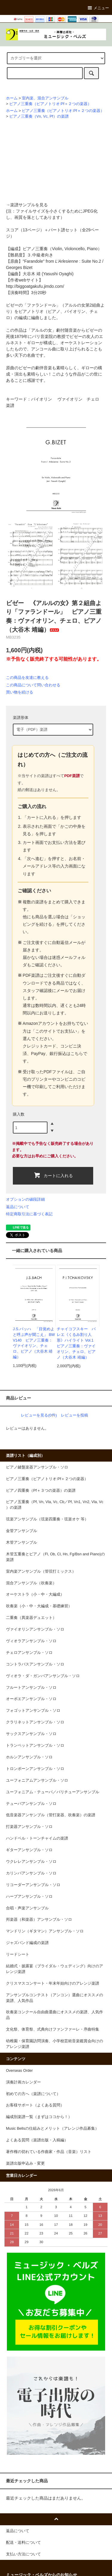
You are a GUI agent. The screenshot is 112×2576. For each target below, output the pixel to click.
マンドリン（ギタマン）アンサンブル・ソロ (45, 1931)
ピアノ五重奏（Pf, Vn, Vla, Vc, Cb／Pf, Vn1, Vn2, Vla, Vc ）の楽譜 (54, 1505)
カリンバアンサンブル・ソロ (31, 1873)
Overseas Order (19, 2071)
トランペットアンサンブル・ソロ (35, 1745)
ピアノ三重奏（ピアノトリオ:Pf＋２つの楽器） (50, 104)
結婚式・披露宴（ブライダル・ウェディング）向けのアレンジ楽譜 (54, 1969)
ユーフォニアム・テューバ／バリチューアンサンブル (52, 1792)
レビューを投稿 (74, 1415)
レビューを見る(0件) (39, 1415)
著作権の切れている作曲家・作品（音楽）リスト (48, 2152)
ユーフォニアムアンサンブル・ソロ (37, 1780)
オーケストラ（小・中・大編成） (35, 1594)
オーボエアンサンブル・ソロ (31, 1699)
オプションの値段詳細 (25, 1199)
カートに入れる (53, 1175)
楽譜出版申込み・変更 (25, 2163)
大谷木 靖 (32, 273)
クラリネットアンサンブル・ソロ (35, 1722)
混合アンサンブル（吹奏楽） (31, 1583)
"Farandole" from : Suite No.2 (62, 261)
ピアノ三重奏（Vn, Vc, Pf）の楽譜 (39, 116)
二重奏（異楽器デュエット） (31, 1618)
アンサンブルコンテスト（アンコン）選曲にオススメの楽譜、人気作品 (54, 1998)
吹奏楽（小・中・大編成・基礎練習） (39, 1606)
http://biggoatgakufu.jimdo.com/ (35, 286)
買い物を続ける (19, 692)
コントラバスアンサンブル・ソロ (35, 1664)
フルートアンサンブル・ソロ (31, 1687)
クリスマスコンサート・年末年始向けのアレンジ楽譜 (52, 1983)
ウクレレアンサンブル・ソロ (31, 1862)
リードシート (17, 1954)
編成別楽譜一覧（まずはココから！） (39, 2117)
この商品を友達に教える (27, 677)
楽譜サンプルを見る (29, 204)
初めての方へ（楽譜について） (33, 2094)
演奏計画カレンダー (23, 2082)
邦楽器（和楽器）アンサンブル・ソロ (39, 1919)
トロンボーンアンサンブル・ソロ (35, 1769)
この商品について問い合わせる (33, 685)
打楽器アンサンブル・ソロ (29, 1827)
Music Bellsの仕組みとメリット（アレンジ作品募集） (52, 2128)
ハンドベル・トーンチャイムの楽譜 (37, 1838)
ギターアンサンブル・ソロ (29, 1850)
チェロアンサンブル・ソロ (29, 1653)
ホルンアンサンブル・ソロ (29, 1757)
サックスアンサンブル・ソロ (31, 1734)
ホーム (12, 98)
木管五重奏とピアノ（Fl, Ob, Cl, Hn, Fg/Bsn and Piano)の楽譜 (55, 1557)
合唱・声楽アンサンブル (27, 1908)
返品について (17, 1207)
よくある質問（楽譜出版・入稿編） (37, 2140)
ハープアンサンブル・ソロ (29, 1896)
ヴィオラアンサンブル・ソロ (31, 1641)
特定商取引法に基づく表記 (29, 1214)
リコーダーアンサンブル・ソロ (33, 1885)
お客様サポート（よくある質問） (35, 2105)
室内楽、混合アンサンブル (45, 98)
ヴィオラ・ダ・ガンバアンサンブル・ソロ (43, 1676)
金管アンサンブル (21, 1531)
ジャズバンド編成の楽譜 (27, 1943)
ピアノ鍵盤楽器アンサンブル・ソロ (37, 1467)
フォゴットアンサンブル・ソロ (33, 1710)
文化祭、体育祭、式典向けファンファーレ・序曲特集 (52, 2029)
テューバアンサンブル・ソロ (31, 1804)
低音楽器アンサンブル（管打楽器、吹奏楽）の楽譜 (50, 1815)
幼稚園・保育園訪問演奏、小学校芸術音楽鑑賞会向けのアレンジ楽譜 (54, 2044)
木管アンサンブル (21, 1542)
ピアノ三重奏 (35, 248)
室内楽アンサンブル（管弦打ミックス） (41, 1571)
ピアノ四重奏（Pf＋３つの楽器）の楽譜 (41, 1490)
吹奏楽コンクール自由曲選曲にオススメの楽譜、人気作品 (54, 2015)
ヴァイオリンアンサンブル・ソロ (35, 1629)
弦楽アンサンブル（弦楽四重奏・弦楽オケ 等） (47, 1519)
